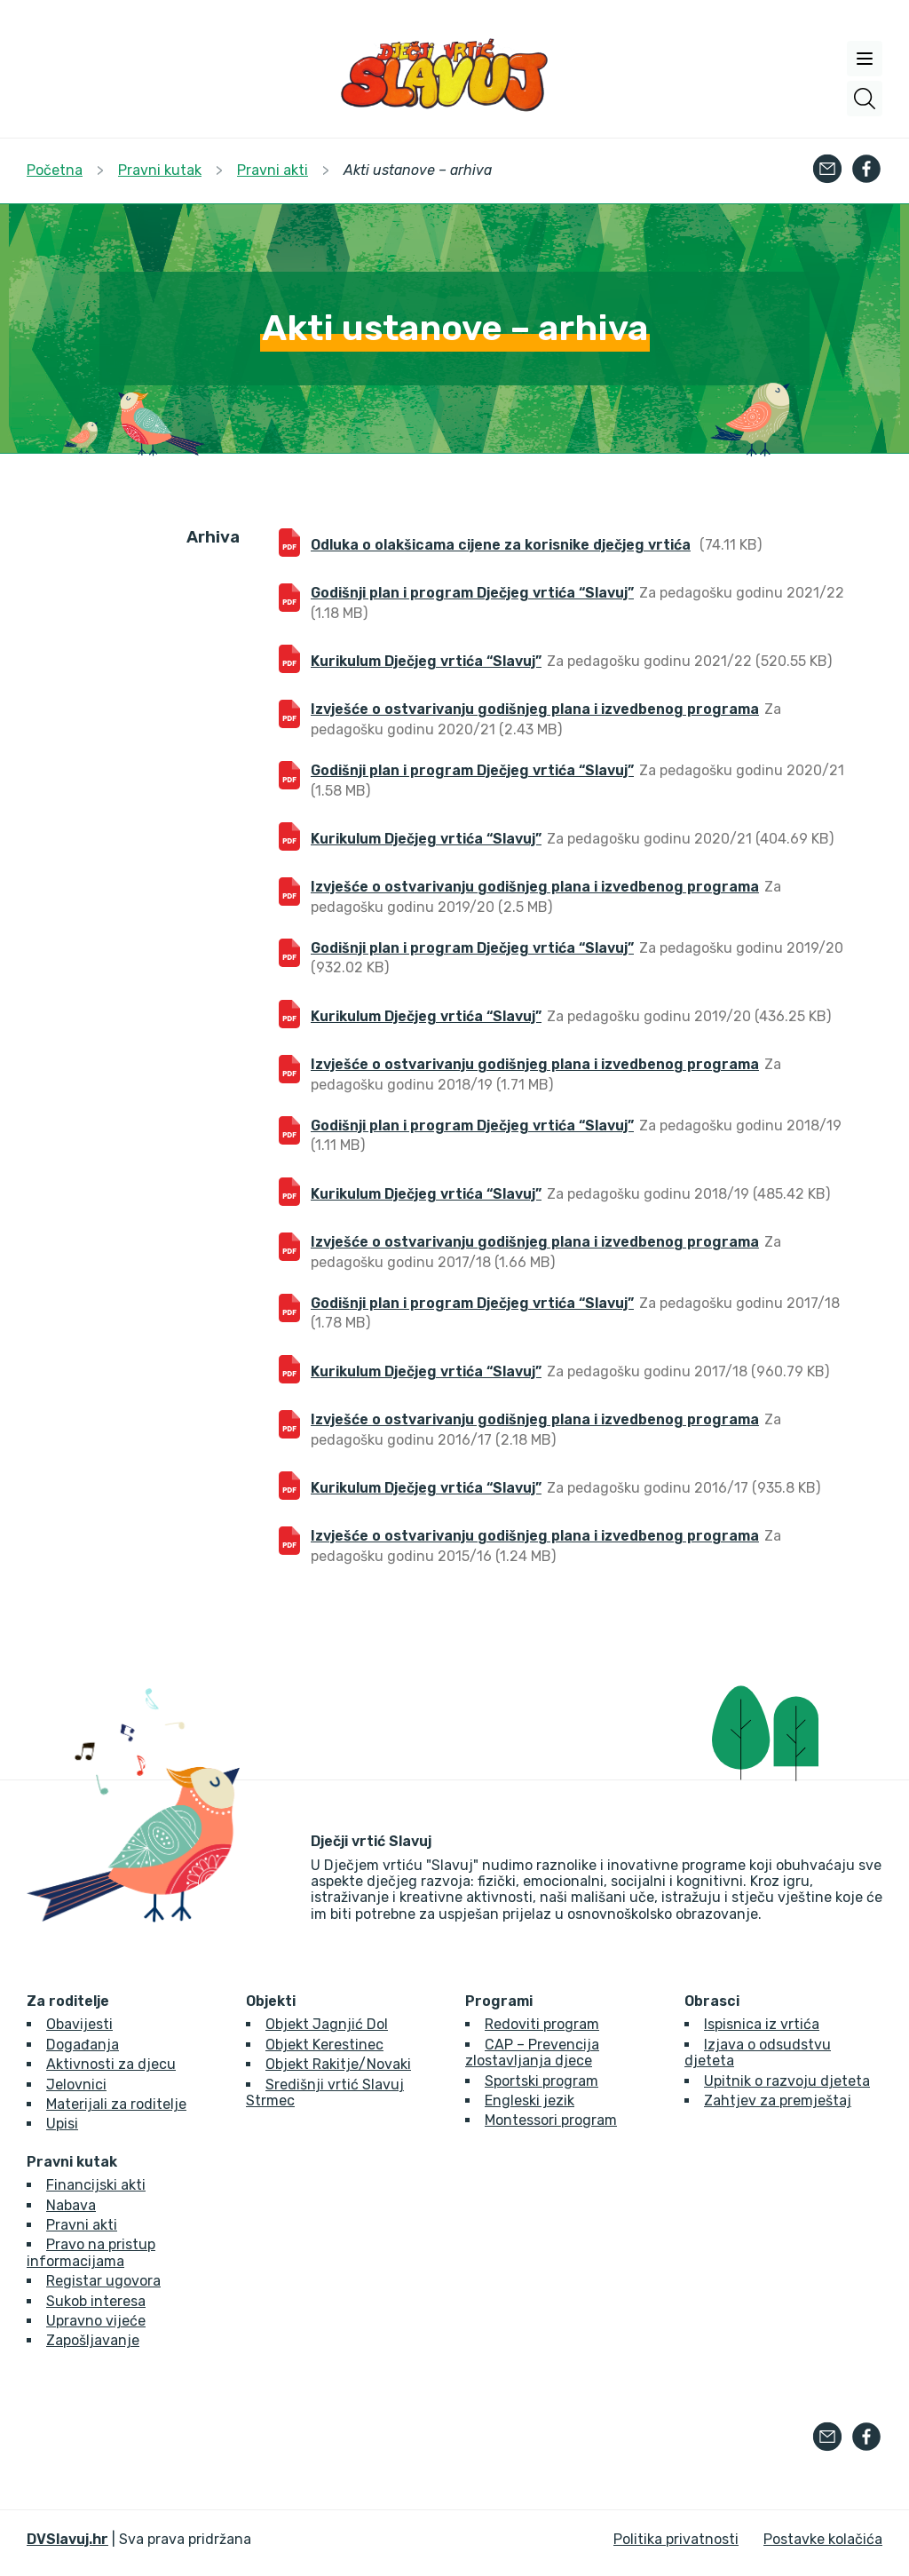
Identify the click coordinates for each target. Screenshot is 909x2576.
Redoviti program (542, 2024)
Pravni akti (81, 2224)
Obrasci (711, 2001)
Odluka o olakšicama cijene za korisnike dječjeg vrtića (501, 544)
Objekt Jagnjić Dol (326, 2024)
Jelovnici (76, 2084)
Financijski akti (96, 2184)
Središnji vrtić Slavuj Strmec (325, 2092)
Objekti (271, 2001)
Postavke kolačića (822, 2539)
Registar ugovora (103, 2280)
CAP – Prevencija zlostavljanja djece (532, 2052)
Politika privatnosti (676, 2539)
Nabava (71, 2205)
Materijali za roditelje (116, 2104)
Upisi (62, 2123)
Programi (499, 2001)
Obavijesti (79, 2024)
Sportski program (541, 2081)
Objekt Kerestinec (324, 2044)
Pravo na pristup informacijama (91, 2252)
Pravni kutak (72, 2162)
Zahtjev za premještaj (777, 2100)
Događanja (82, 2044)
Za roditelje (68, 2001)
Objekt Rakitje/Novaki (338, 2064)
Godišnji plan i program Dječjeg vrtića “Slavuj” (472, 592)
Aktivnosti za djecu (111, 2064)
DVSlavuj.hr (67, 2539)
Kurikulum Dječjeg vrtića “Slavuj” (426, 661)
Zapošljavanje (92, 2340)
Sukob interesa (96, 2301)
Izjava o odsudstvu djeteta (757, 2052)
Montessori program (551, 2120)
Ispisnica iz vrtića (761, 2024)
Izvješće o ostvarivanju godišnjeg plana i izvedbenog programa (535, 709)
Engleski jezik (529, 2100)
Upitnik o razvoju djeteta (787, 2081)
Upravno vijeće (96, 2320)
